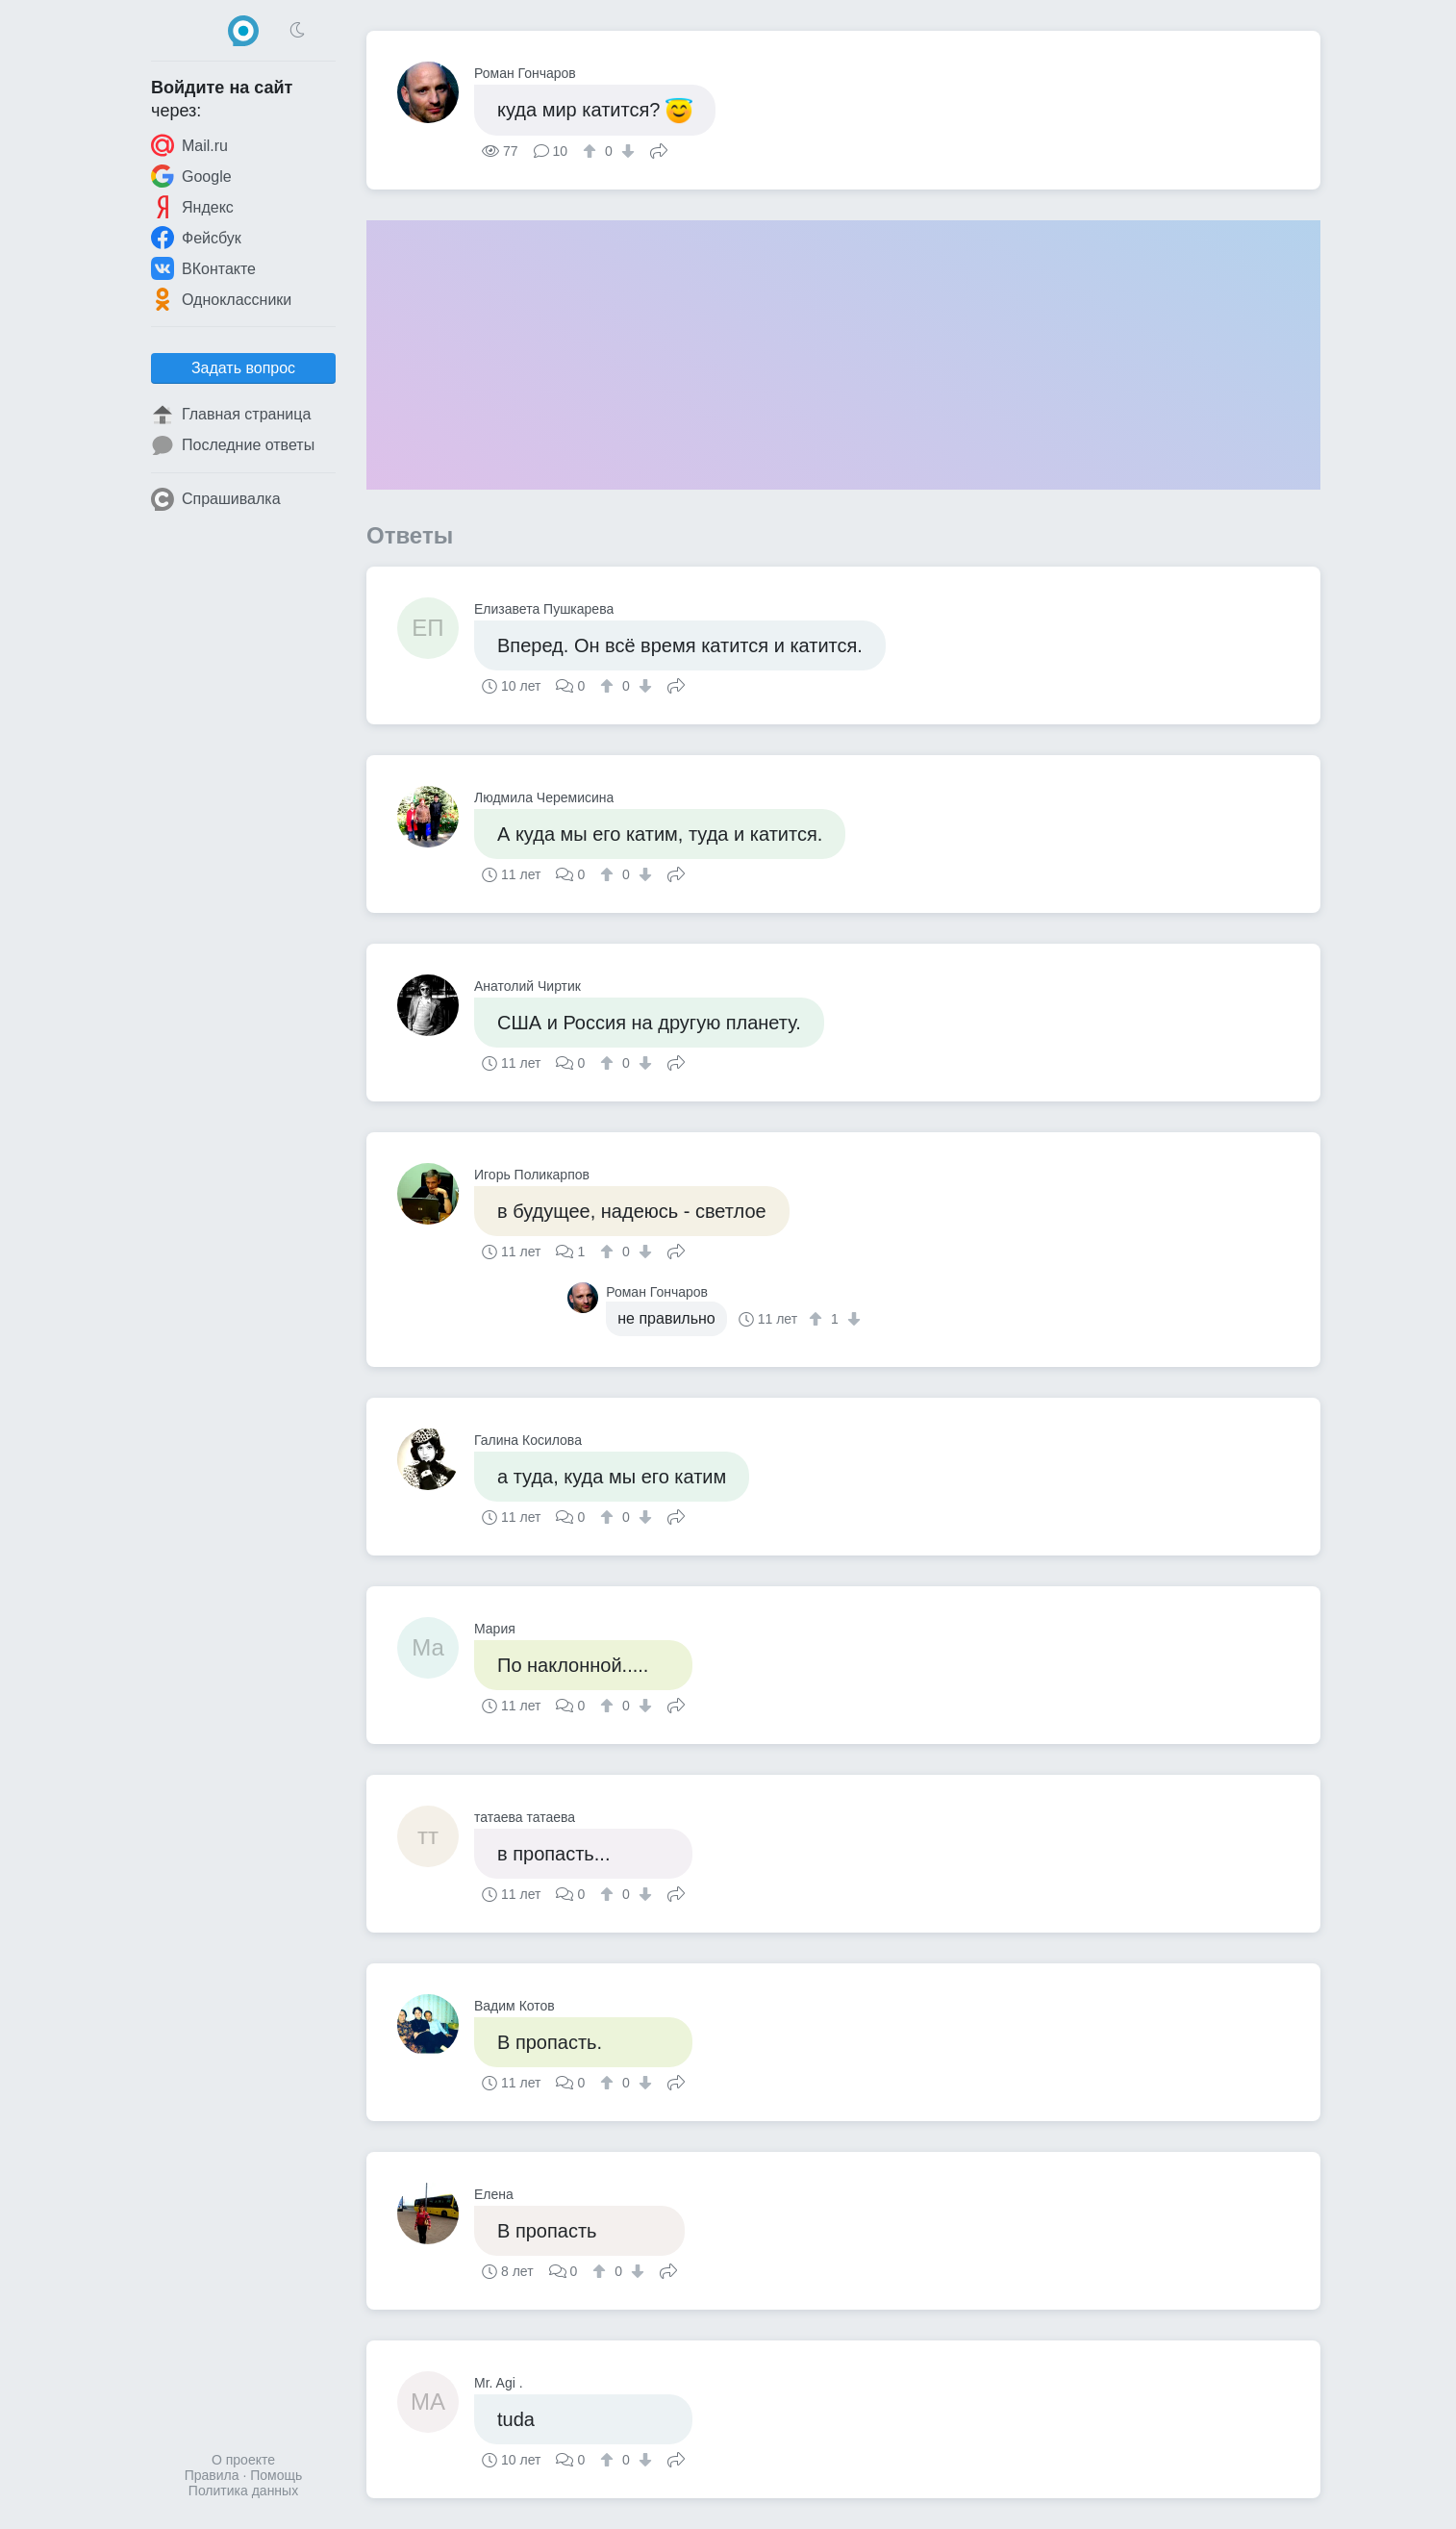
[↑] (592, 151)
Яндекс (192, 206)
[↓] (625, 151)
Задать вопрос (243, 368)
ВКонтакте (203, 268)
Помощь (276, 2475)
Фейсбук (196, 237)
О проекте (243, 2459)
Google (191, 176)
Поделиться (658, 149)
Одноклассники (221, 299)
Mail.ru (189, 145)
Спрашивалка (216, 499)
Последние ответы (232, 445)
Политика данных (243, 2490)
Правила (212, 2475)
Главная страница (231, 414)
